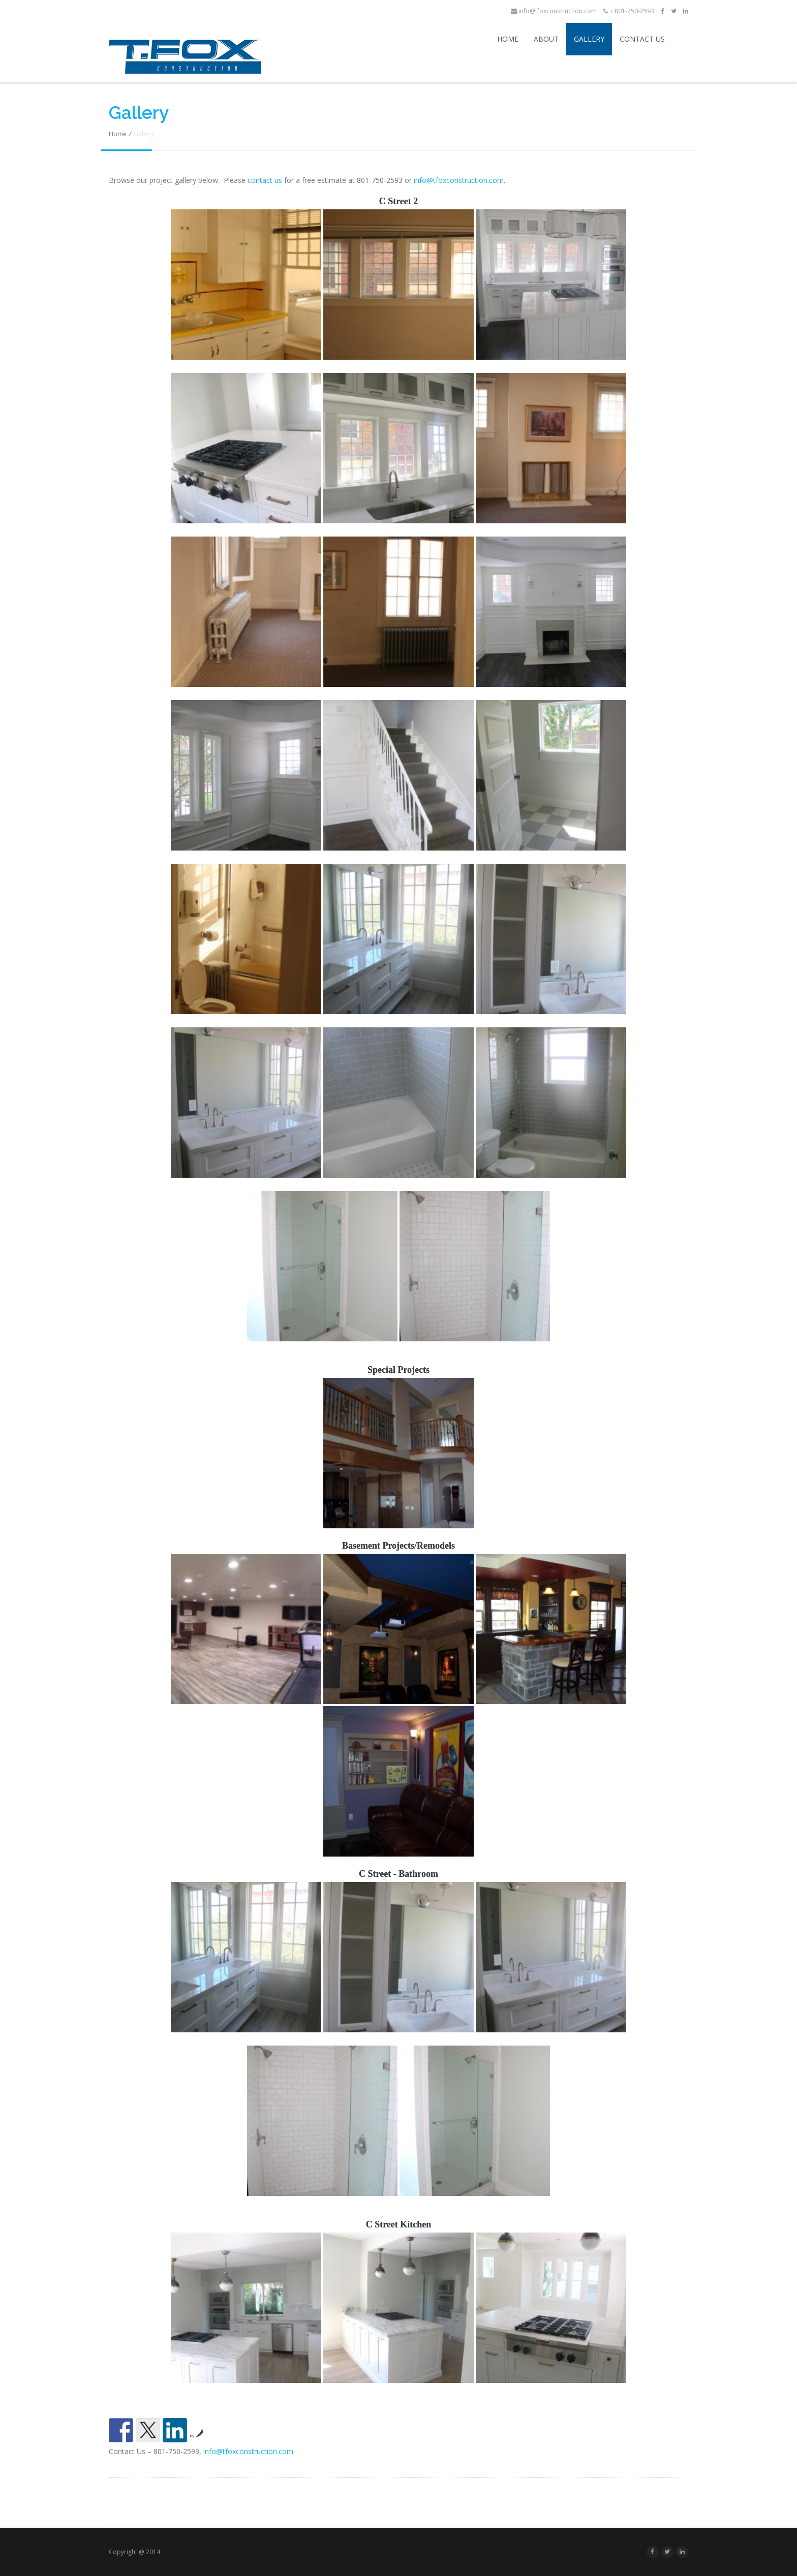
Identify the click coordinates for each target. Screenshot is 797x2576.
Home (507, 39)
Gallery (589, 39)
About (546, 39)
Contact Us (642, 39)
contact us (265, 180)
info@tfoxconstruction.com (459, 180)
